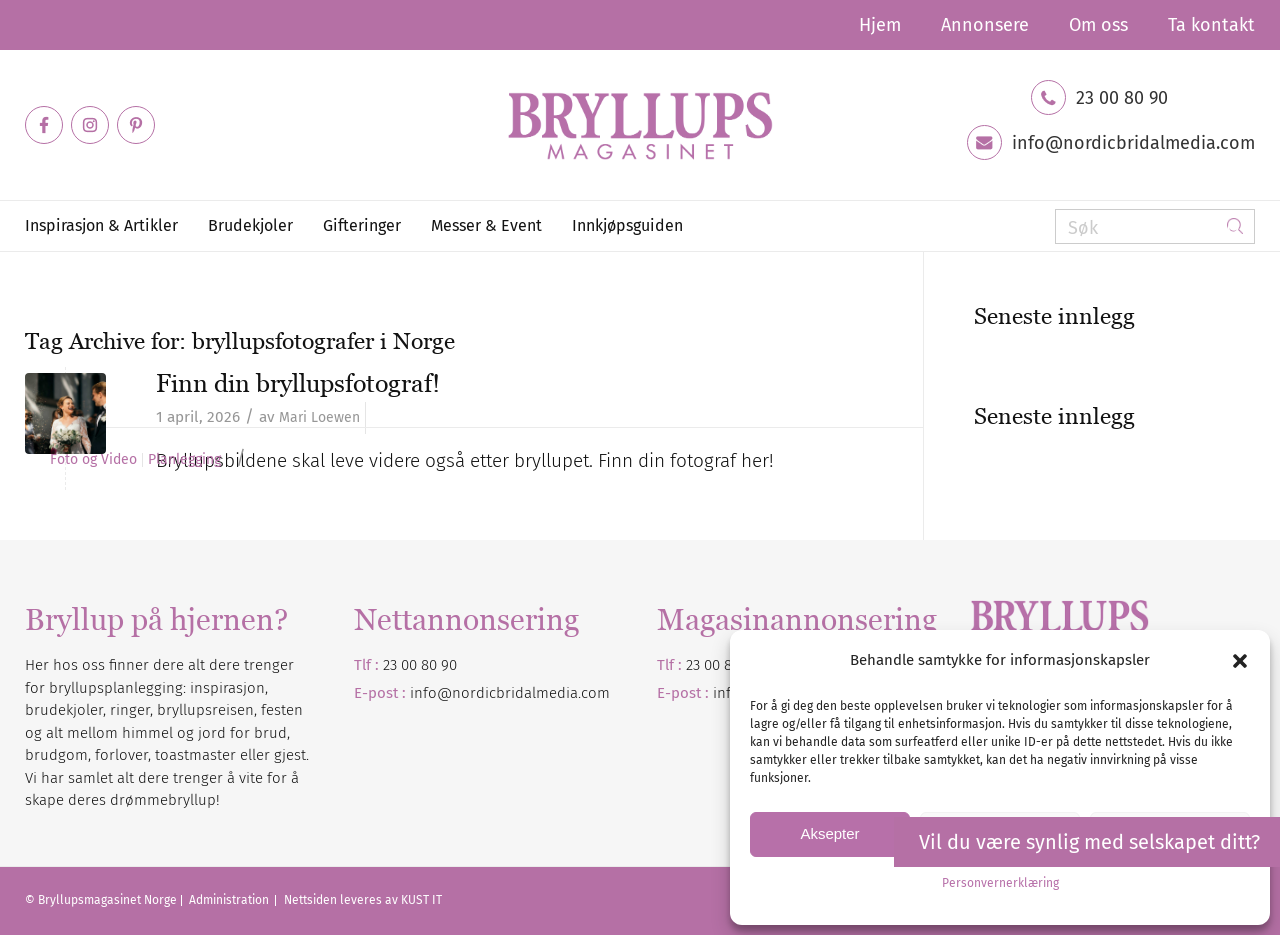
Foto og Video (93, 460)
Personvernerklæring (1000, 883)
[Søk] (1155, 226)
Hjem (880, 25)
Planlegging (184, 460)
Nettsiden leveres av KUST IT (363, 900)
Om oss (1098, 25)
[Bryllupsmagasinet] (640, 125)
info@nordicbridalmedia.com (1133, 143)
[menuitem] (880, 25)
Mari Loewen (319, 417)
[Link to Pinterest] (136, 125)
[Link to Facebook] (44, 125)
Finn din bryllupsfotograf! (298, 383)
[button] (1240, 661)
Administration (230, 900)
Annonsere (985, 25)
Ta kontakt (1211, 25)
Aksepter (829, 833)
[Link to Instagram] (90, 125)
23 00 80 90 (1122, 98)
